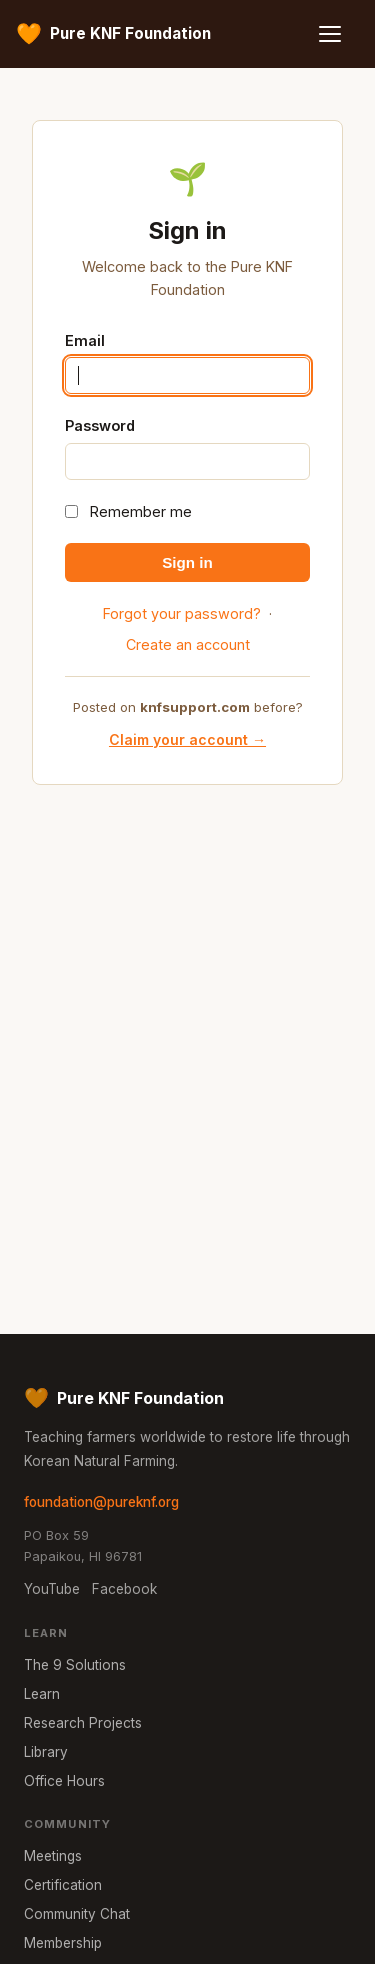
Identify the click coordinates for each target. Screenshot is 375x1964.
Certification (63, 1885)
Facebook (124, 1589)
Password (100, 425)
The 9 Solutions (75, 1665)
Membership (63, 1943)
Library (46, 1752)
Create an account (188, 644)
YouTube (52, 1589)
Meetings (53, 1856)
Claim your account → (187, 739)
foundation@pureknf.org (101, 1502)
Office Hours (64, 1781)
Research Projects (83, 1723)
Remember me (141, 511)
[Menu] (337, 34)
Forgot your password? (182, 613)
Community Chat (77, 1914)
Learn (42, 1694)
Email (85, 340)
